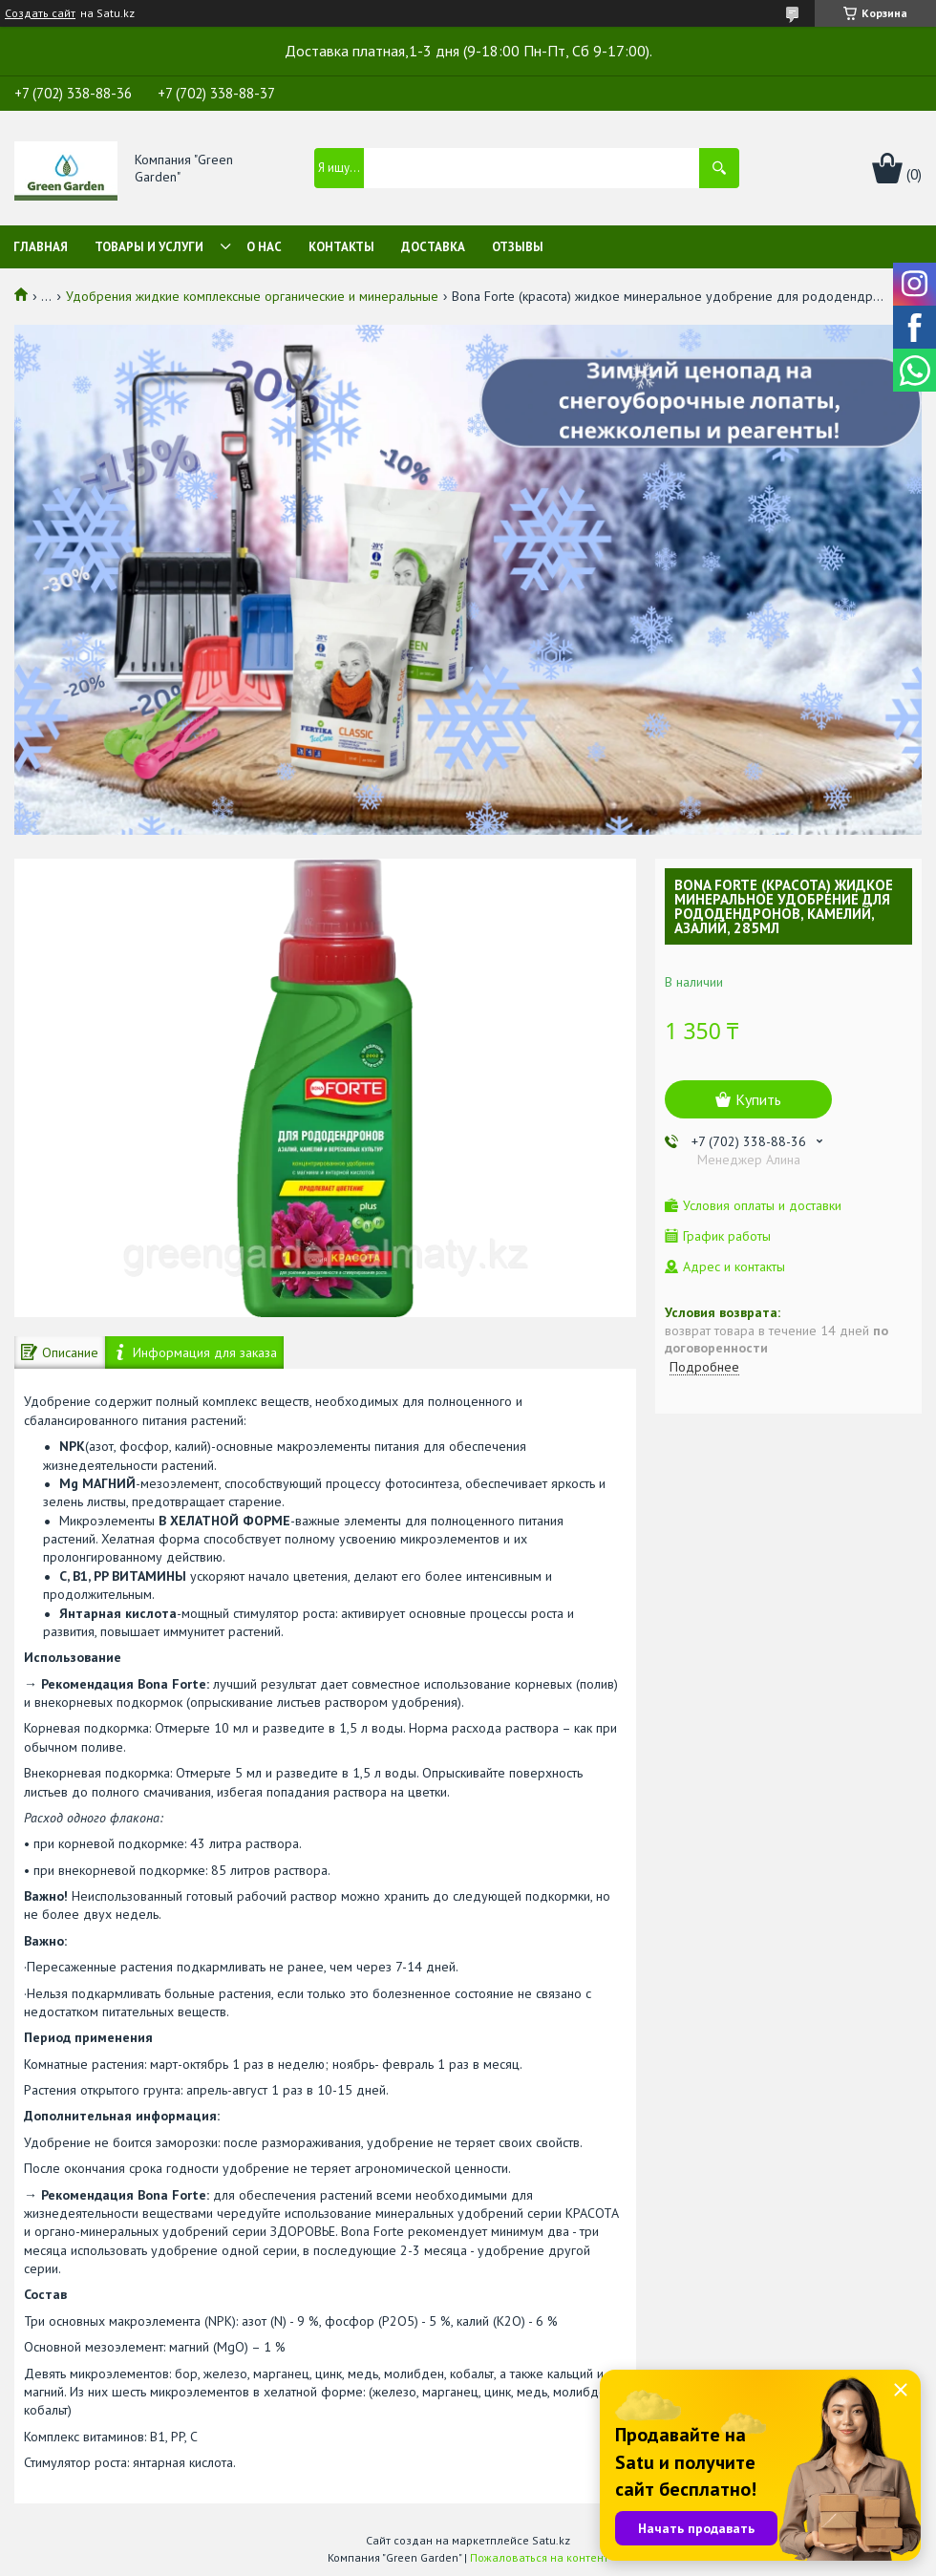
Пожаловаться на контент (539, 2557)
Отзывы (517, 247)
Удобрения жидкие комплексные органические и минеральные (252, 296)
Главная (40, 247)
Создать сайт (40, 13)
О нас (264, 247)
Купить (758, 1099)
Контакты (341, 247)
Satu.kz (551, 2540)
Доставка (433, 247)
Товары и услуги (149, 247)
